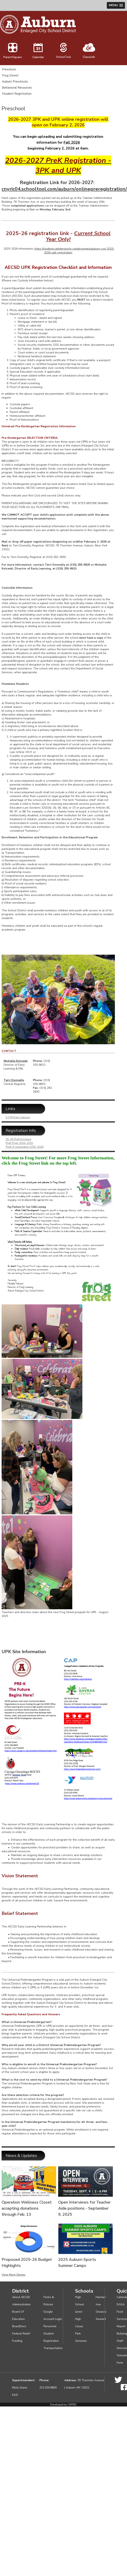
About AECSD (21, 2297)
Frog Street (10, 75)
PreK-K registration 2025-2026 (25, 1147)
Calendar (38, 55)
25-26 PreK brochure (18, 1139)
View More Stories (13, 2275)
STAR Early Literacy (18, 1117)
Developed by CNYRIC (63, 2404)
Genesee (81, 2341)
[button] (116, 5)
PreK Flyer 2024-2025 (19, 1143)
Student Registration (16, 94)
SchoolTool (63, 55)
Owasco (101, 2312)
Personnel (49, 2326)
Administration (21, 2304)
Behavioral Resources (17, 88)
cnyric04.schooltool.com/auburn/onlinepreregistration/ (64, 189)
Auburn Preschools (15, 82)
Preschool (9, 69)
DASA (121, 2304)
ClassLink (89, 55)
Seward (101, 2319)
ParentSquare (12, 55)
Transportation (53, 2348)
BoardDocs (19, 2326)
